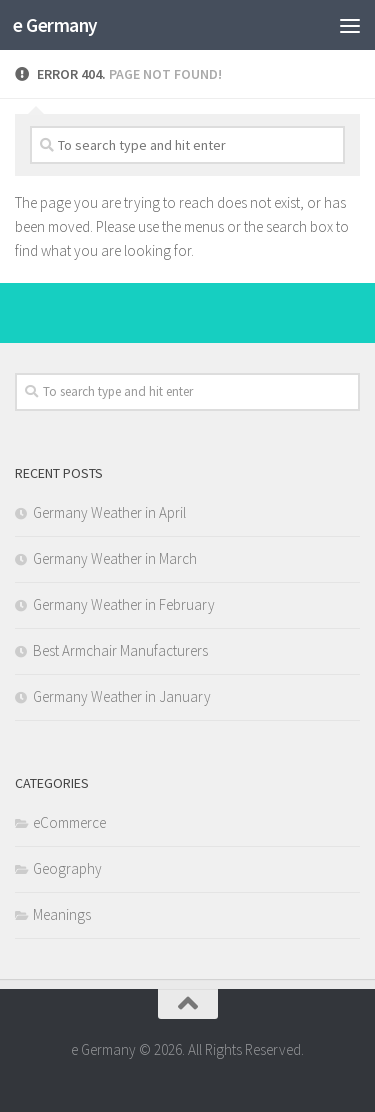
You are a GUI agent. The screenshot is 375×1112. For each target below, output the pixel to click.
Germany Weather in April (109, 512)
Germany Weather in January (122, 696)
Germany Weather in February (124, 604)
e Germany (55, 25)
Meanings (62, 914)
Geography (67, 868)
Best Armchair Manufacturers (120, 650)
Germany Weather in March (115, 558)
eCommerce (69, 822)
